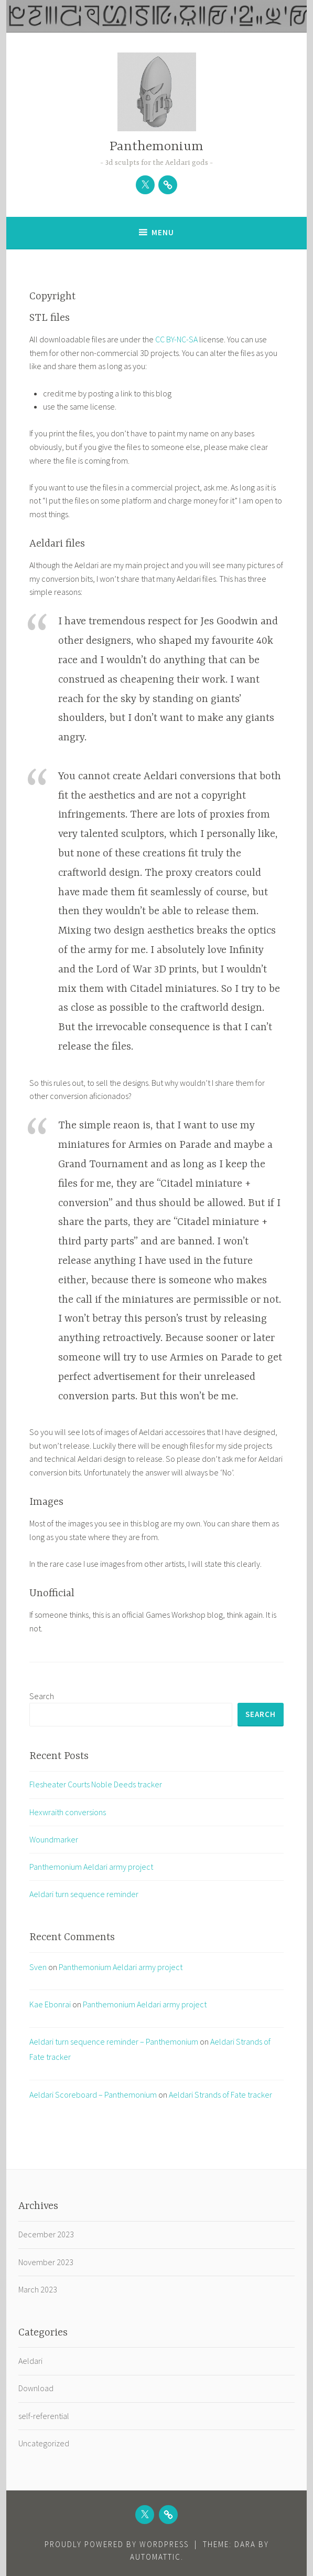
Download (35, 2388)
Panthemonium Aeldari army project (91, 1866)
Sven (38, 1967)
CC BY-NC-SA (177, 339)
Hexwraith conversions (67, 1812)
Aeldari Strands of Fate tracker (220, 2094)
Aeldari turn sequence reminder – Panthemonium (113, 2041)
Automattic (155, 2557)
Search (41, 1696)
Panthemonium (156, 146)
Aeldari (30, 2360)
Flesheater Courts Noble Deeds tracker (95, 1784)
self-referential (43, 2416)
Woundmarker (53, 1839)
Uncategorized (43, 2443)
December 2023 (46, 2234)
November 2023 (45, 2262)
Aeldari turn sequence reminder (83, 1894)
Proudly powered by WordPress (117, 2544)
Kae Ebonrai (50, 2004)
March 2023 (37, 2289)
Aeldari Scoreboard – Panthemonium (93, 2094)
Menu (163, 232)
